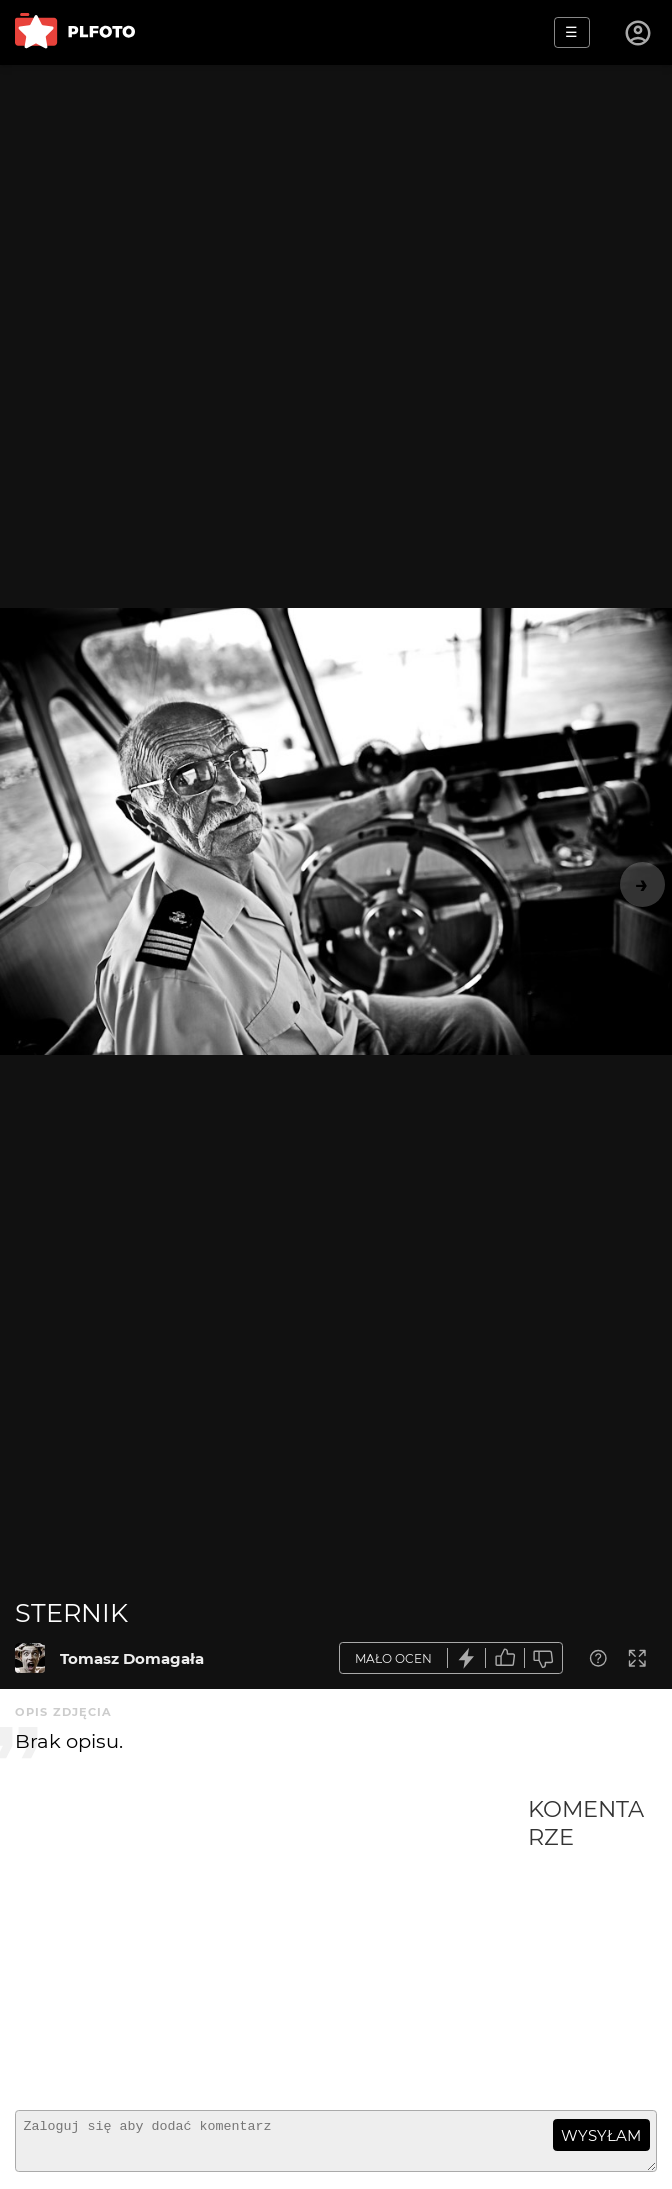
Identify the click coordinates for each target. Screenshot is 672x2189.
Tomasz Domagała (132, 1658)
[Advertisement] (271, 1945)
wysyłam (601, 2135)
